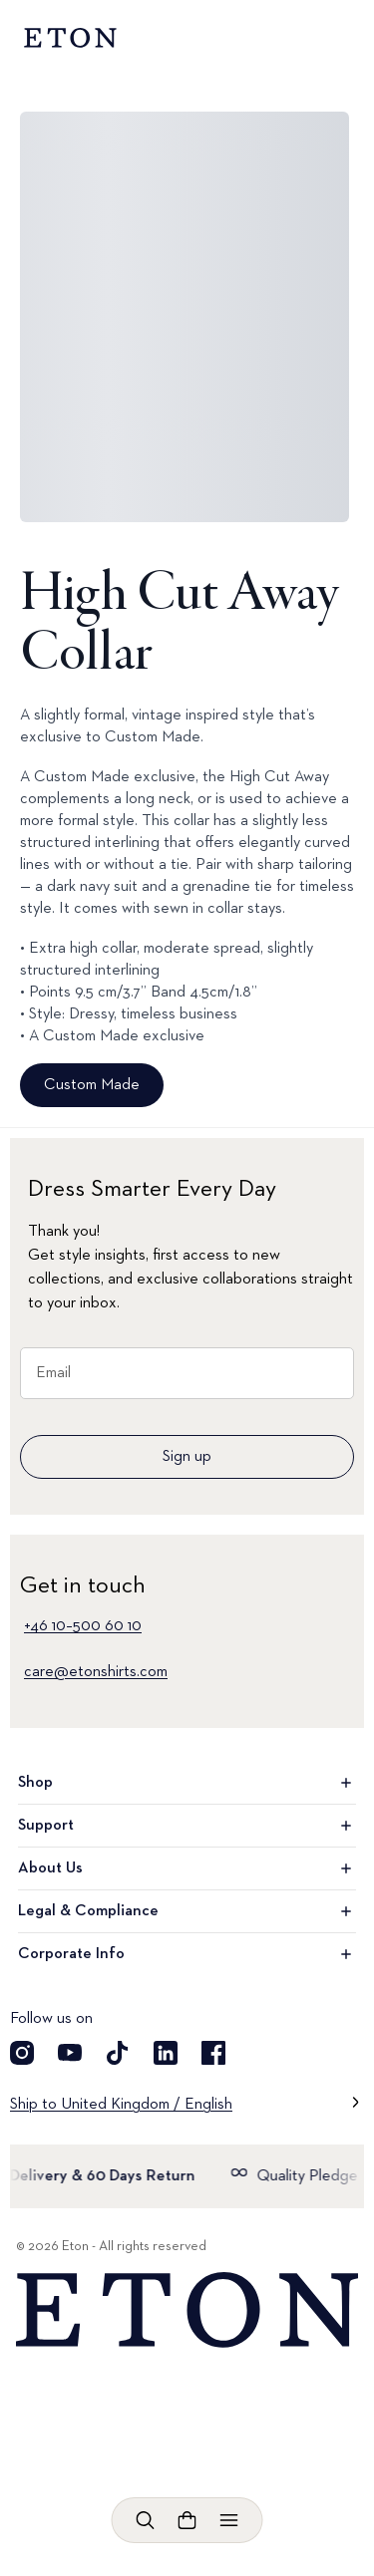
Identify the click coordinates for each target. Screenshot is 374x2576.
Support (187, 1826)
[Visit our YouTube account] (70, 2053)
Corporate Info (187, 1954)
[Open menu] (229, 2520)
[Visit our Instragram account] (22, 2053)
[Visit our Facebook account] (213, 2053)
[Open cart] (187, 2520)
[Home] (187, 2310)
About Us (187, 1868)
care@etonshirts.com (96, 1672)
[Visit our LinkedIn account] (166, 2053)
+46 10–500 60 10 (83, 1626)
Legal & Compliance (187, 1911)
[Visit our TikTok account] (118, 2053)
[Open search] (146, 2520)
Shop (187, 1783)
